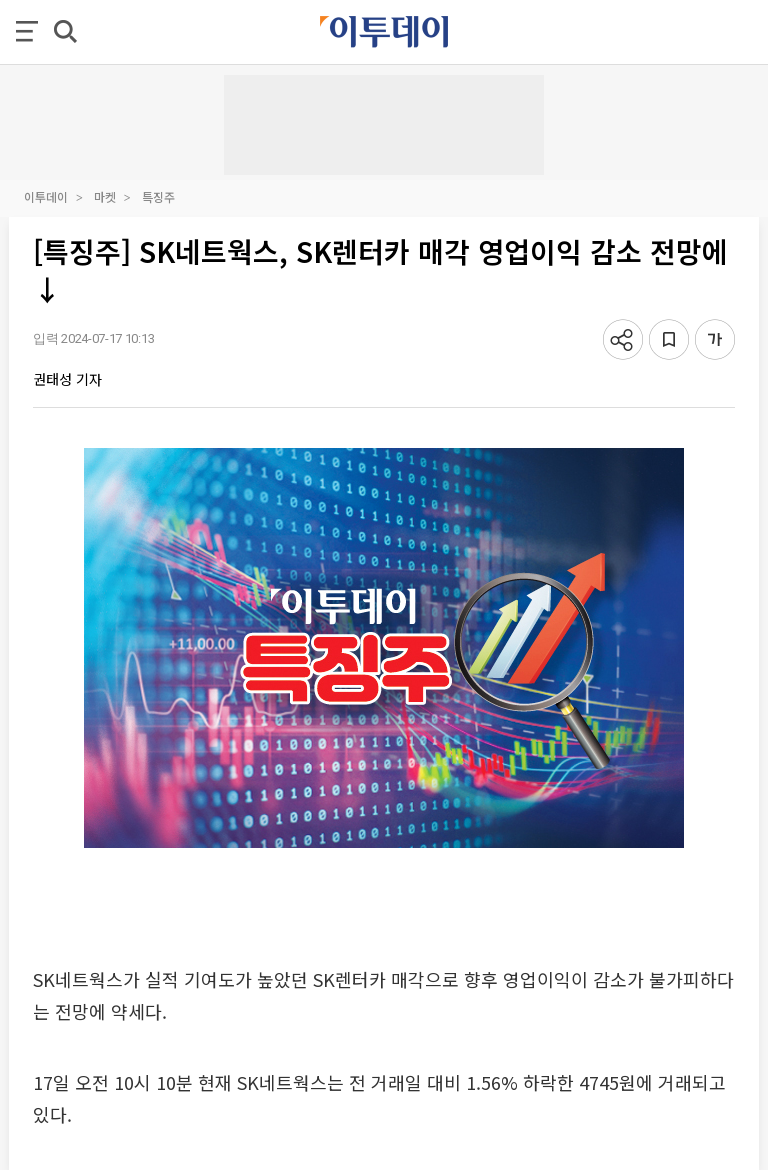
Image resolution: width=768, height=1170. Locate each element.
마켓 (105, 196)
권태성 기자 (67, 379)
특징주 (158, 196)
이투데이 (46, 196)
